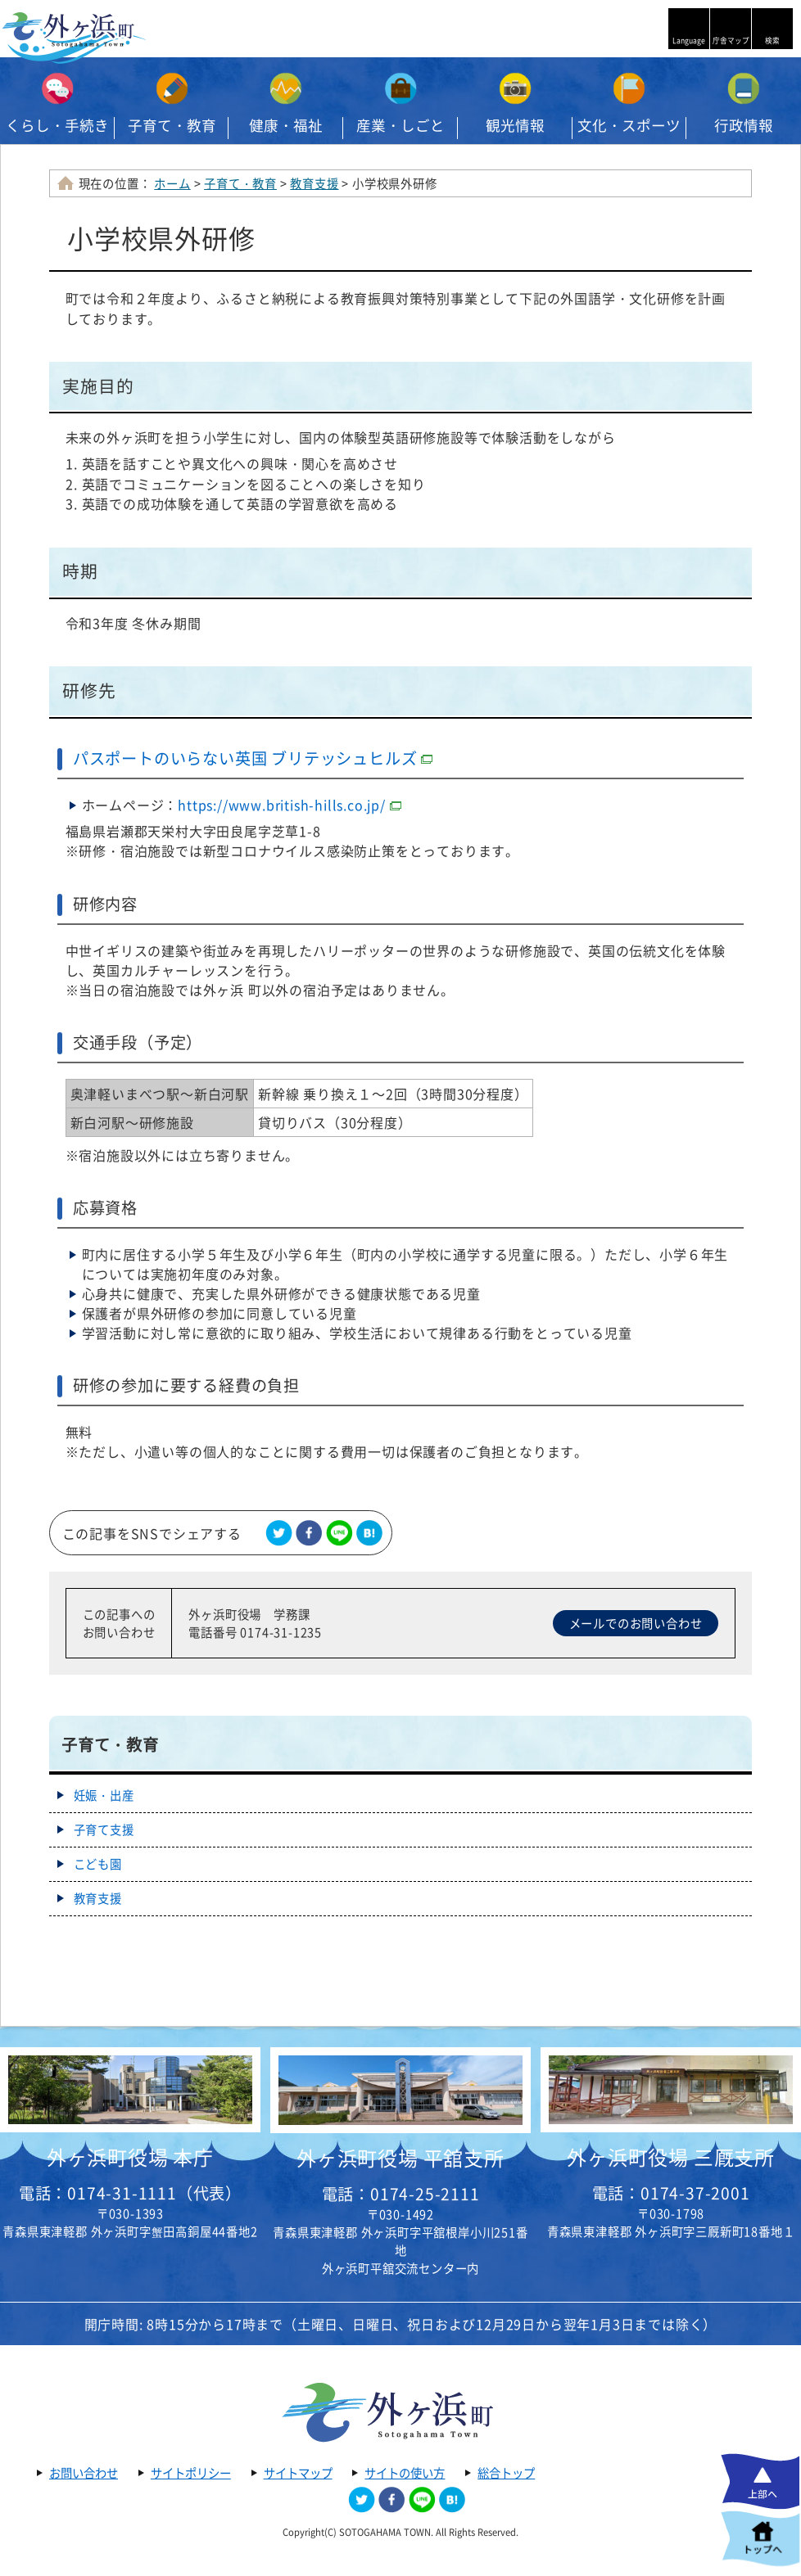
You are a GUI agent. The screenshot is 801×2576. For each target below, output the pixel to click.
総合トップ (506, 2473)
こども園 (98, 1864)
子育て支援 (104, 1829)
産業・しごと (400, 125)
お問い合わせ (83, 2473)
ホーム (172, 183)
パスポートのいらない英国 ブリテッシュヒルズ (253, 758)
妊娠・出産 (104, 1795)
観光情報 (515, 125)
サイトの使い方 (404, 2473)
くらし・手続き (57, 125)
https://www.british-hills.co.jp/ (289, 804)
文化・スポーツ (629, 125)
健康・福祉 (286, 125)
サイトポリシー (191, 2473)
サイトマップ (298, 2473)
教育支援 (314, 183)
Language (688, 40)
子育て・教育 (172, 125)
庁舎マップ (731, 40)
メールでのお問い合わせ (636, 1623)
